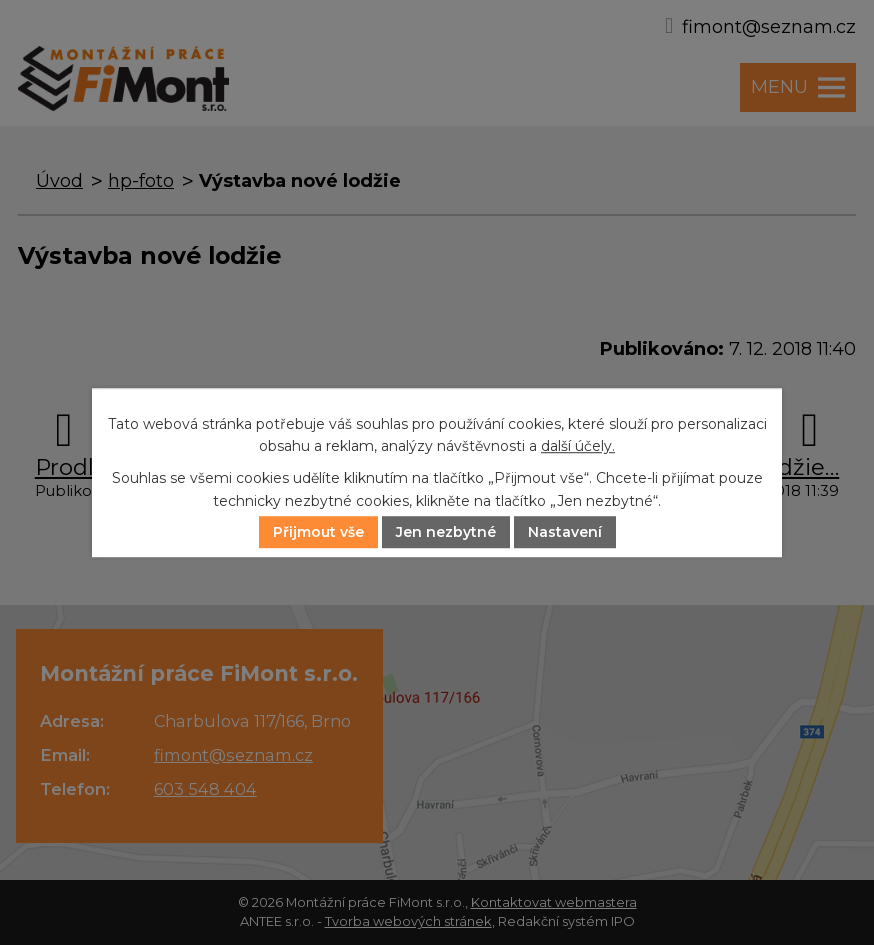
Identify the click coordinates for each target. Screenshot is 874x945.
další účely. (578, 446)
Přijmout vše (318, 532)
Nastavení (565, 532)
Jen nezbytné (446, 532)
